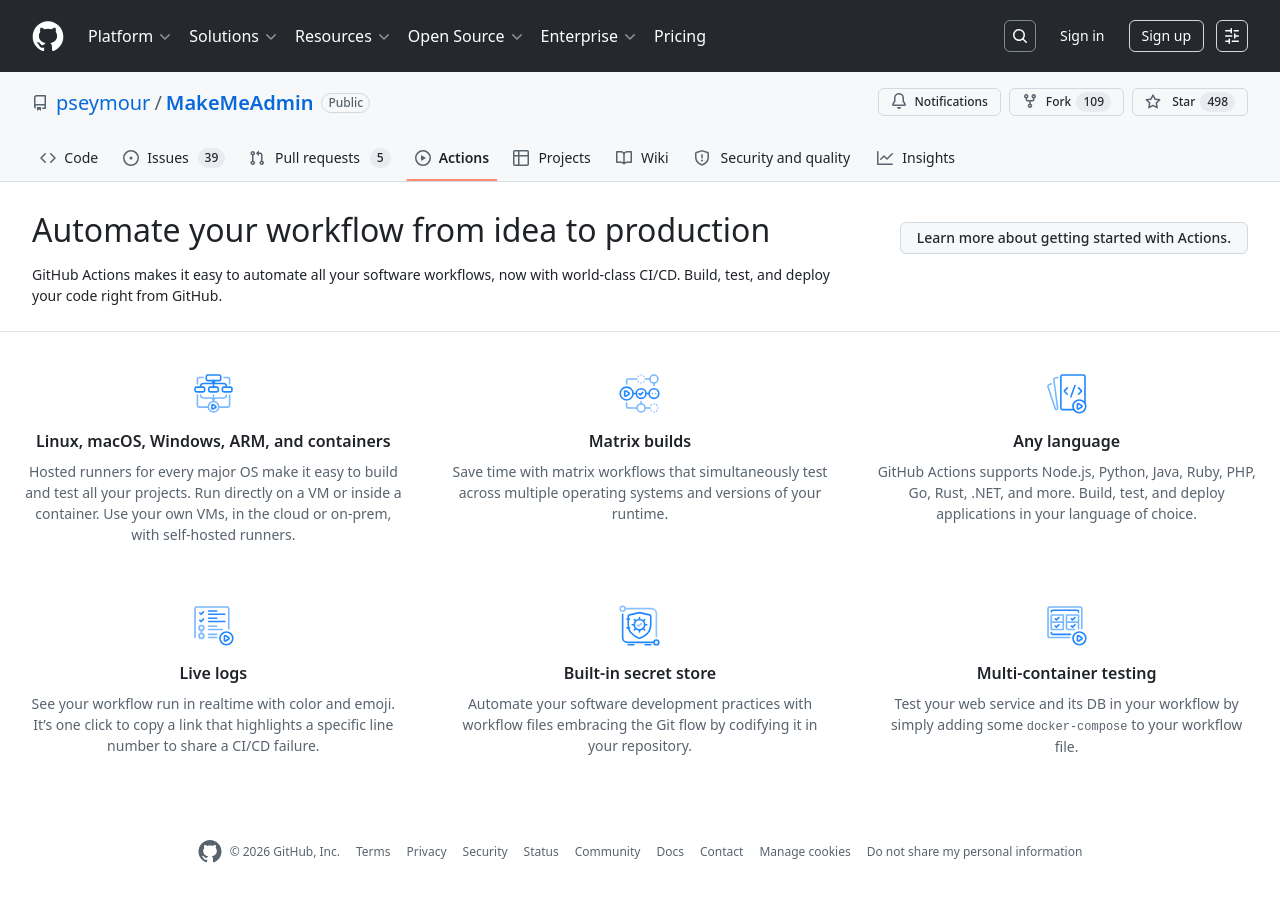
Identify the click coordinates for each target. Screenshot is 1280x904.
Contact (721, 851)
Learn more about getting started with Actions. (1074, 237)
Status (541, 851)
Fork (1066, 102)
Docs (670, 851)
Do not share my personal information (975, 851)
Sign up (1166, 35)
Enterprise (589, 36)
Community (608, 851)
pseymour (103, 102)
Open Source (466, 36)
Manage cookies (804, 851)
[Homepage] (48, 36)
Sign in (1082, 35)
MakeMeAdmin (240, 102)
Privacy (427, 851)
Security (485, 851)
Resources (343, 36)
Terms (373, 851)
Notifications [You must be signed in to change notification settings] (939, 101)
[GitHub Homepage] (210, 851)
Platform (130, 36)
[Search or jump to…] (1020, 36)
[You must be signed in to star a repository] (1190, 102)
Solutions (234, 36)
